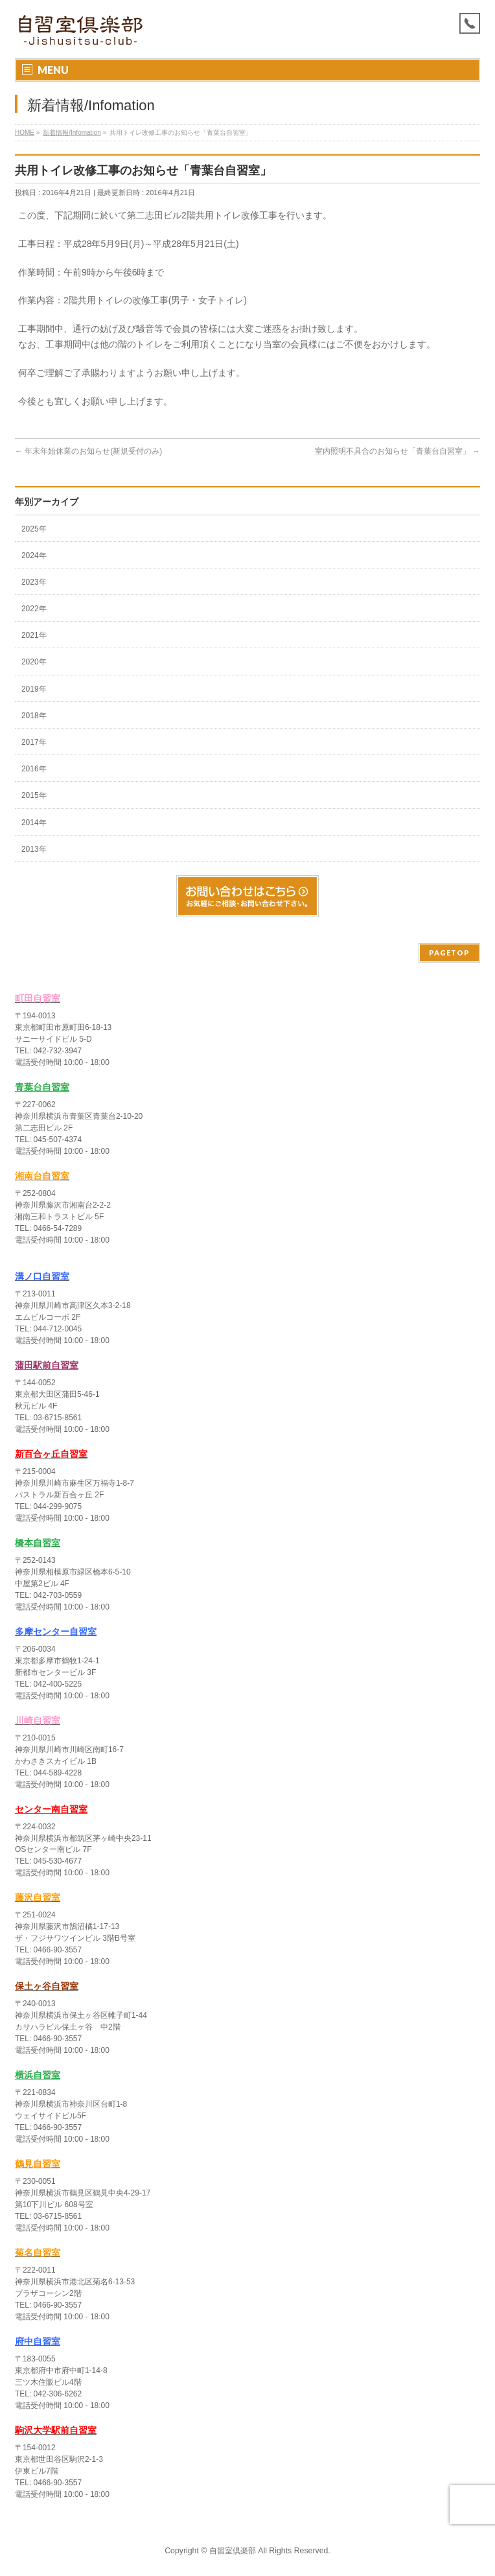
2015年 (34, 795)
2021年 (34, 635)
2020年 (34, 661)
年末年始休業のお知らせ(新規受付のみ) (88, 451)
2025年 (34, 528)
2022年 (34, 608)
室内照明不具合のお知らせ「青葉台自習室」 (397, 451)
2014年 (34, 822)
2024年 (34, 555)
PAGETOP (449, 952)
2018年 (34, 715)
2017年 (34, 742)
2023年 (34, 582)
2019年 (34, 689)
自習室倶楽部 (232, 2550)
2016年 (34, 768)
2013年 (34, 849)
